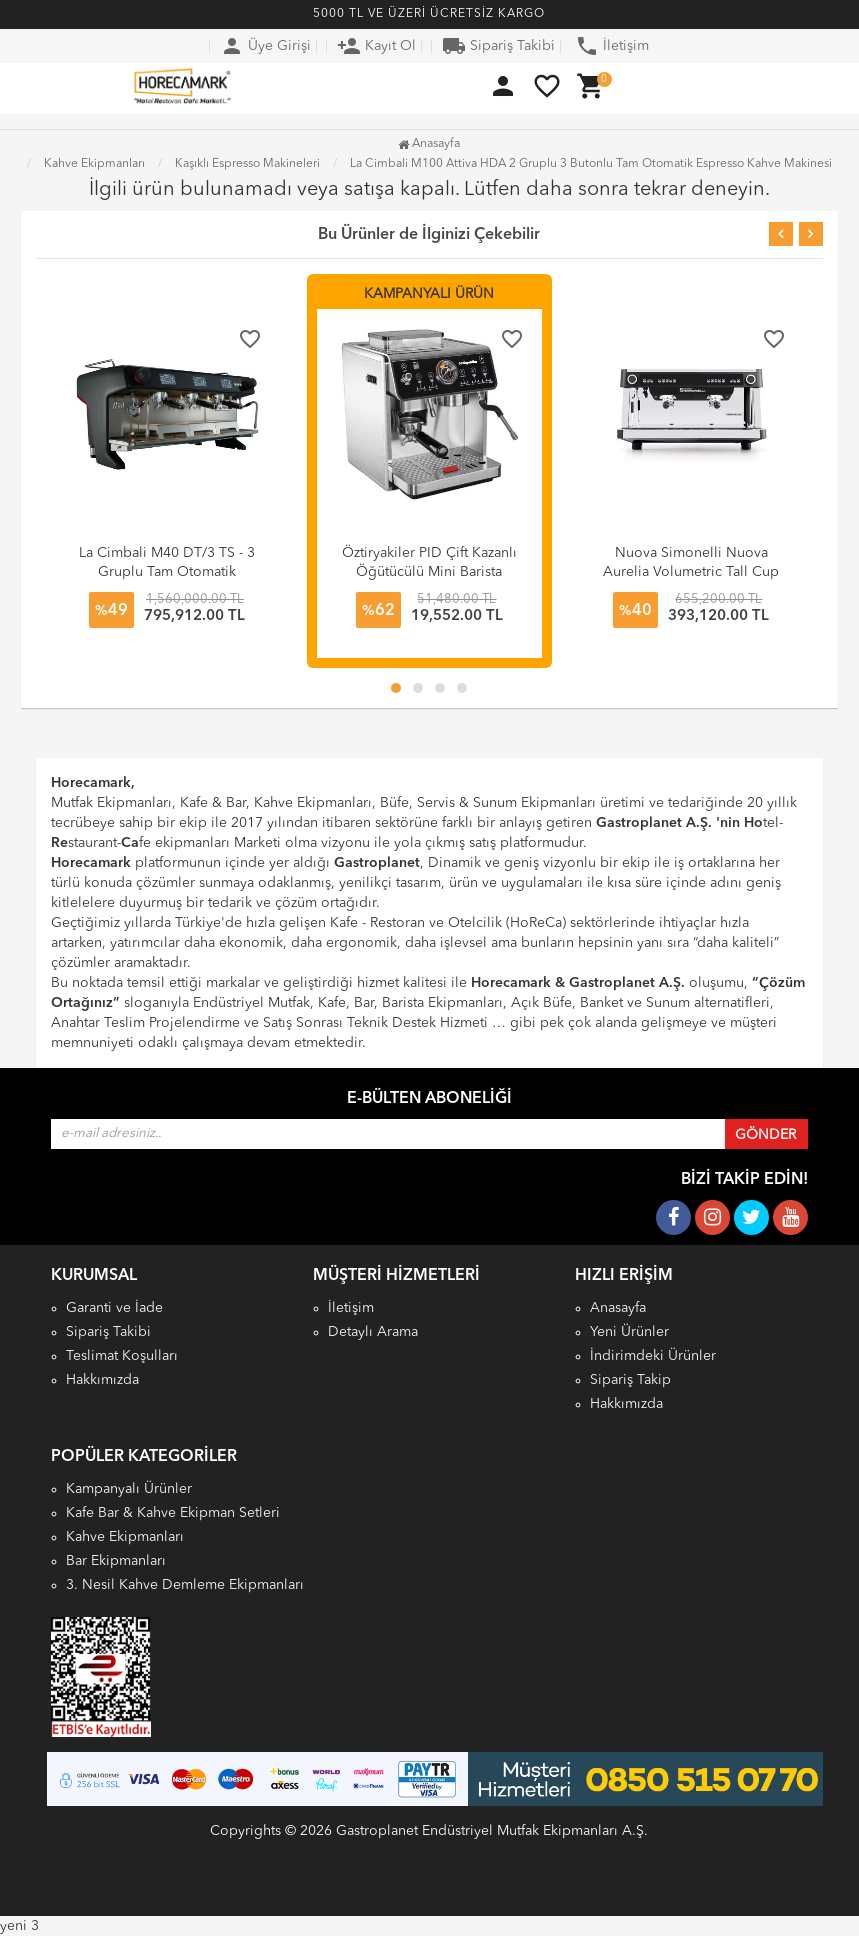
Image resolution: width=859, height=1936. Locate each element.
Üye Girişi (265, 46)
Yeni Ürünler (629, 1332)
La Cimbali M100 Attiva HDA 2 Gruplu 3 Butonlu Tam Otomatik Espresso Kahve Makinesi (591, 164)
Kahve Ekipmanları (125, 1537)
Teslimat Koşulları (122, 1356)
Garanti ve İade (114, 1308)
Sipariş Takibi (498, 46)
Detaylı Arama (373, 1332)
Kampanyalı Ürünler (129, 1489)
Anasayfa (429, 144)
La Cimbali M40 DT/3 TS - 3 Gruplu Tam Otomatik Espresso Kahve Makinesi (167, 572)
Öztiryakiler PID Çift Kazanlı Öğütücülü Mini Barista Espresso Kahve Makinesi (429, 572)
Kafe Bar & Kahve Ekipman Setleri (173, 1513)
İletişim (612, 46)
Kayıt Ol (376, 46)
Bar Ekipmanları (116, 1561)
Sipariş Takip (630, 1380)
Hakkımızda (102, 1380)
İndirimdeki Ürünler (653, 1356)
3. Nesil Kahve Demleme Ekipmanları (185, 1585)
